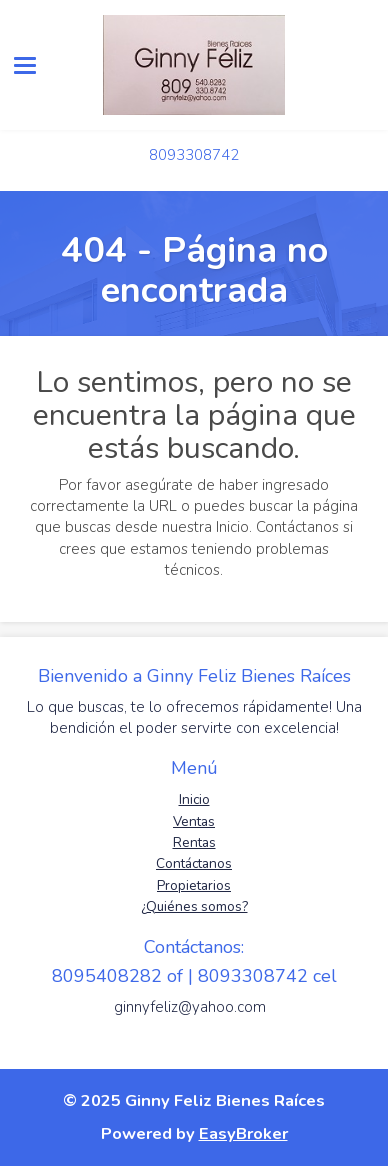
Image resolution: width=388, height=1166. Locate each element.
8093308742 (194, 155)
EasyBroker (243, 1133)
